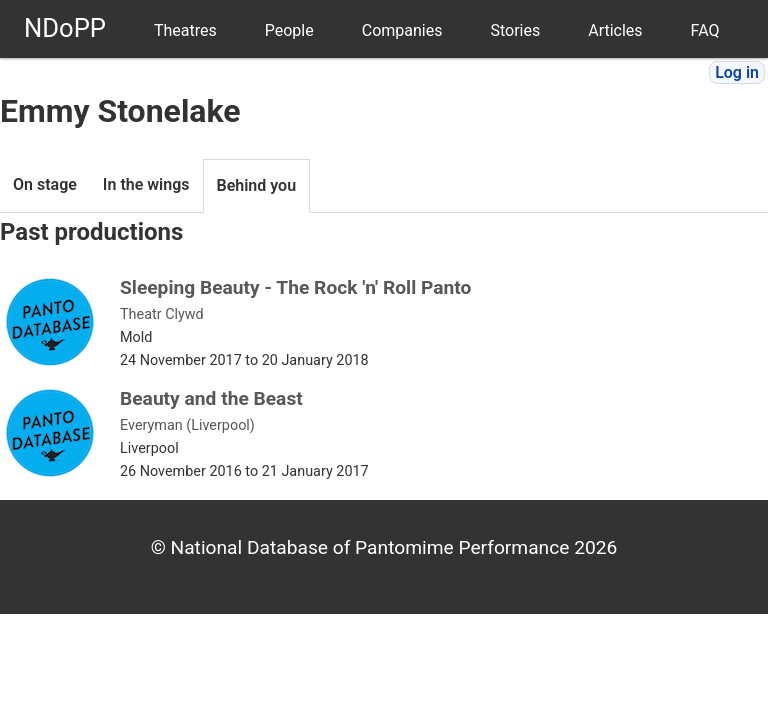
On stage (45, 184)
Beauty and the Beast (211, 398)
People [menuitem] (289, 30)
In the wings (146, 184)
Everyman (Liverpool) (187, 425)
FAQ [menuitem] (705, 30)
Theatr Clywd (162, 314)
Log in (737, 72)
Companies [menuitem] (402, 30)
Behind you (257, 185)
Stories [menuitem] (515, 30)
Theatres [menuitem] (185, 30)
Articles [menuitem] (615, 30)
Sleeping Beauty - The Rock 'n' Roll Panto (295, 287)
